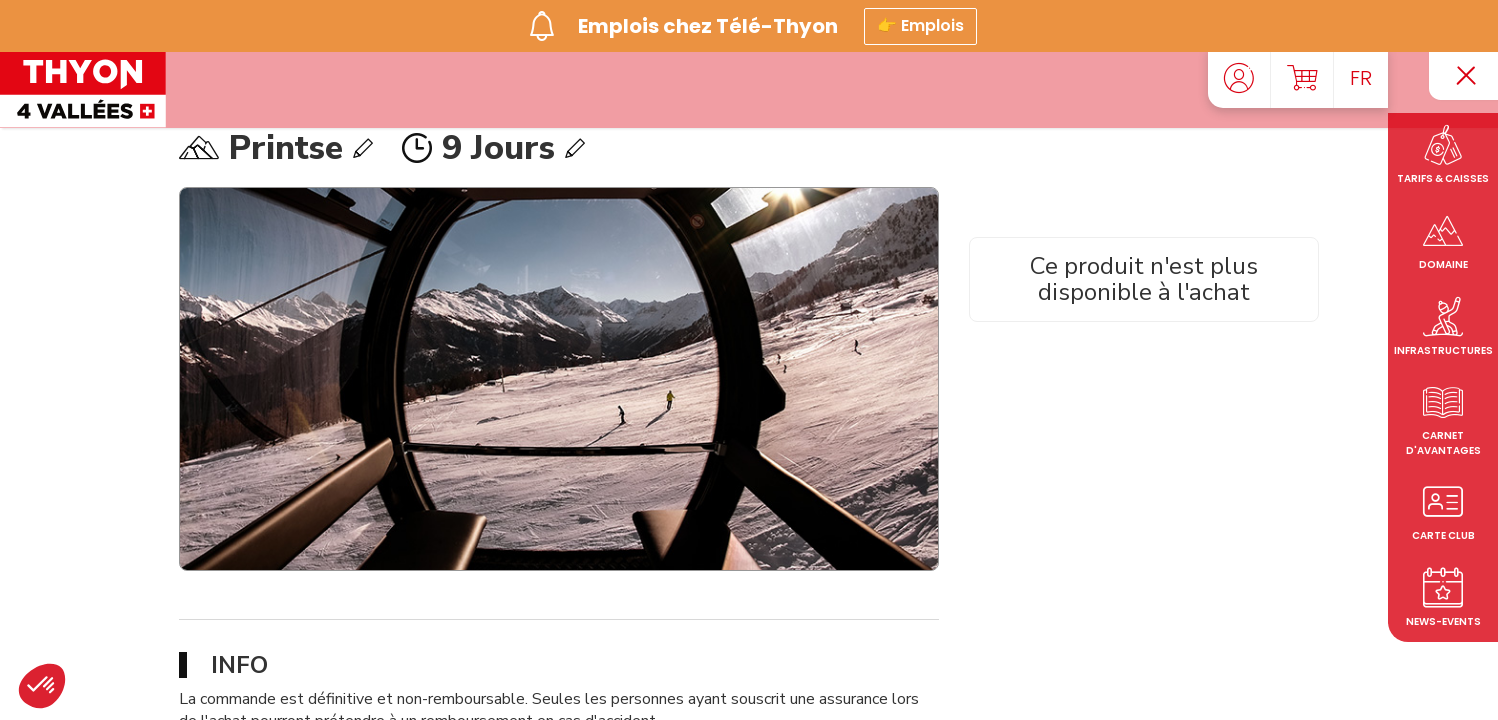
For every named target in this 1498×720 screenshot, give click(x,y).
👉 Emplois (920, 23)
